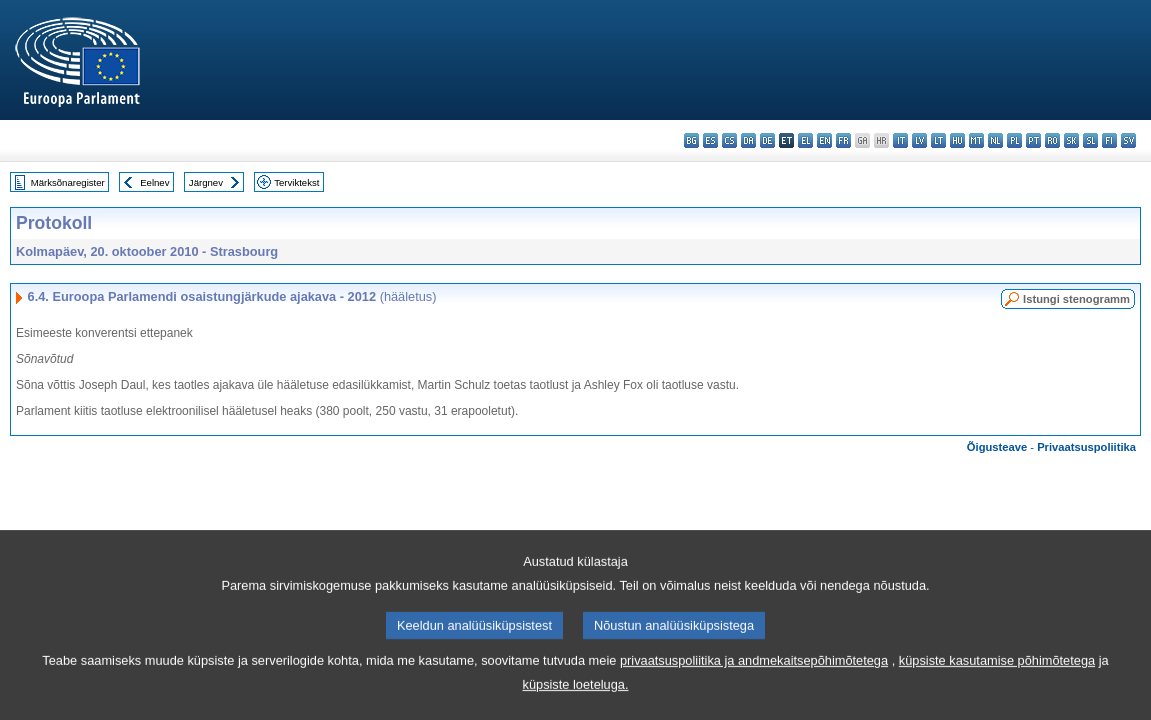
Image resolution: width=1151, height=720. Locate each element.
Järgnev (206, 182)
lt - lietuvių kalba (938, 140)
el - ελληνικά (805, 140)
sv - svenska (1128, 140)
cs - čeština (729, 140)
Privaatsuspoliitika (1086, 447)
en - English (824, 140)
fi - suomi (1109, 140)
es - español (710, 140)
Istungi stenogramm (1076, 299)
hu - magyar (957, 140)
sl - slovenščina (1090, 140)
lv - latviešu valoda (919, 140)
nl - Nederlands (995, 140)
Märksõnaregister (68, 182)
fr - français (843, 140)
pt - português (1033, 140)
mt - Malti (976, 140)
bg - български (691, 140)
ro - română (1052, 140)
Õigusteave (997, 447)
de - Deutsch (767, 140)
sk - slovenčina (1071, 140)
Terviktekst (296, 182)
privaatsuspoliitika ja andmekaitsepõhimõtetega (754, 684)
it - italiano (900, 140)
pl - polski (1014, 140)
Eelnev (154, 182)
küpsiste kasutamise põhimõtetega (997, 684)
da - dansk (748, 140)
